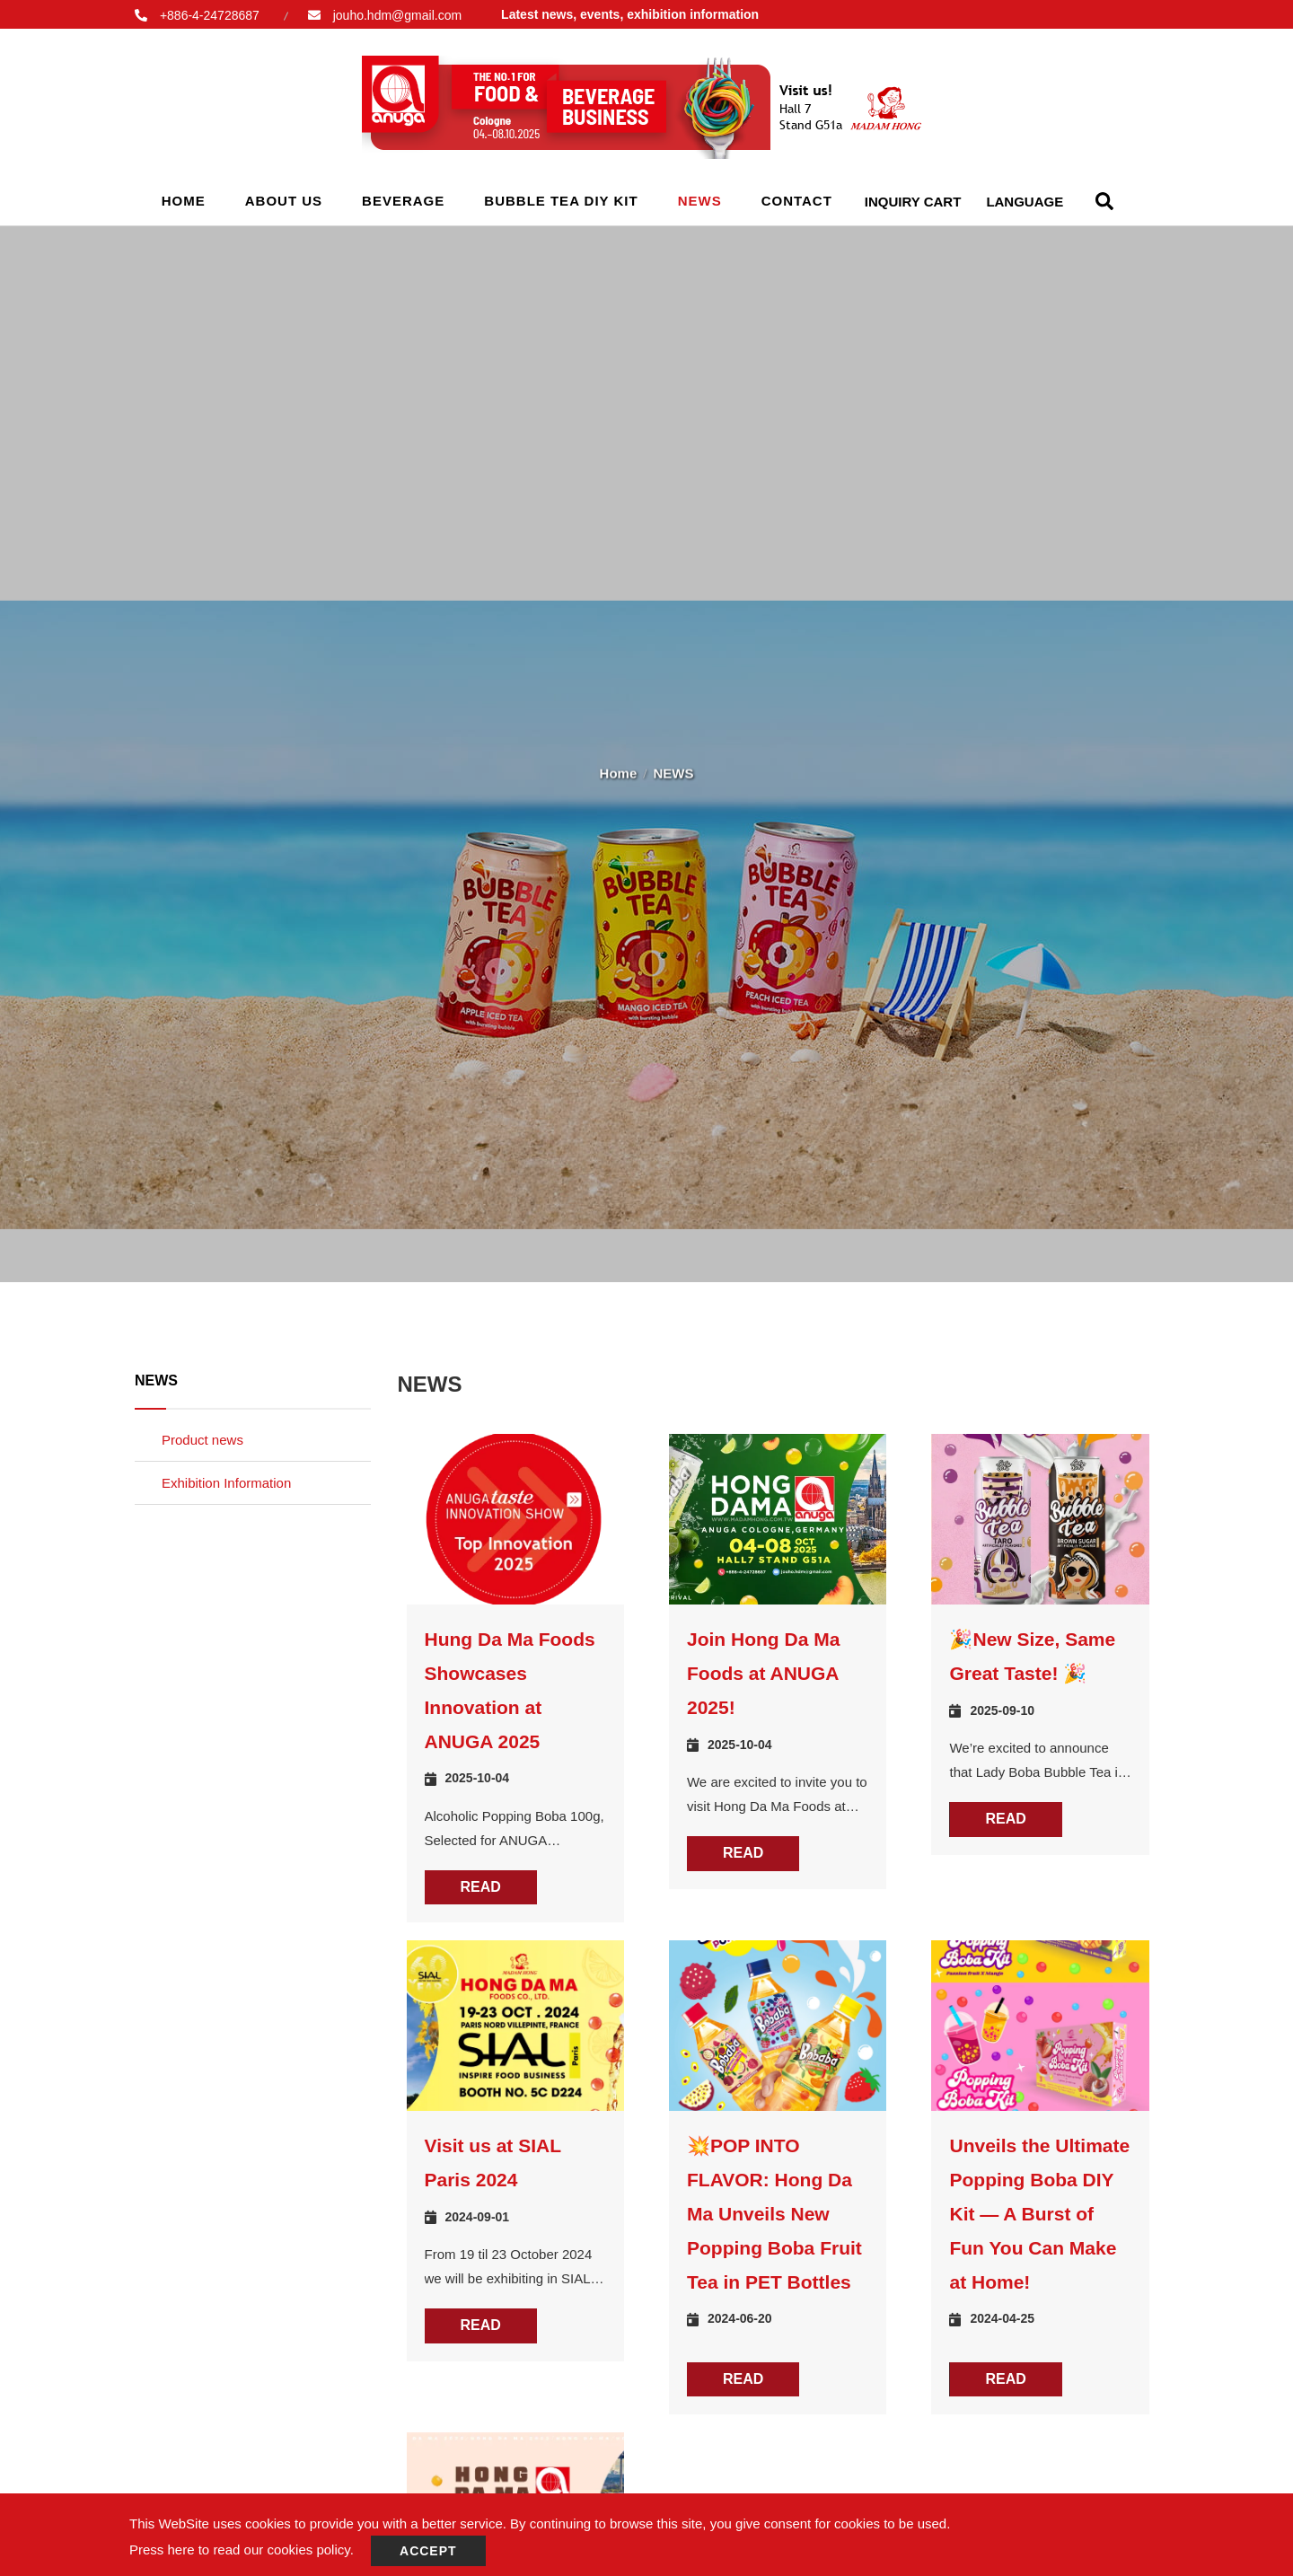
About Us (283, 200)
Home (184, 200)
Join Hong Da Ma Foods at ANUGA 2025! (763, 1673)
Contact (796, 200)
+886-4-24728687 (209, 15)
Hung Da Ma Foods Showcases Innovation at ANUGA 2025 (510, 1690)
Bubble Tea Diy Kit (561, 200)
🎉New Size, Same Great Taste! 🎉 (1032, 1656)
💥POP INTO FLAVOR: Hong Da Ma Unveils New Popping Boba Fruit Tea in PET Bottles (774, 2213)
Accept (428, 2551)
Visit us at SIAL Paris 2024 (493, 2162)
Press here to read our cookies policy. (241, 2549)
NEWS (700, 200)
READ (481, 1887)
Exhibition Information (226, 1482)
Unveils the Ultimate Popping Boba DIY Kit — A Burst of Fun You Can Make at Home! (1039, 2213)
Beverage (403, 200)
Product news (202, 1439)
